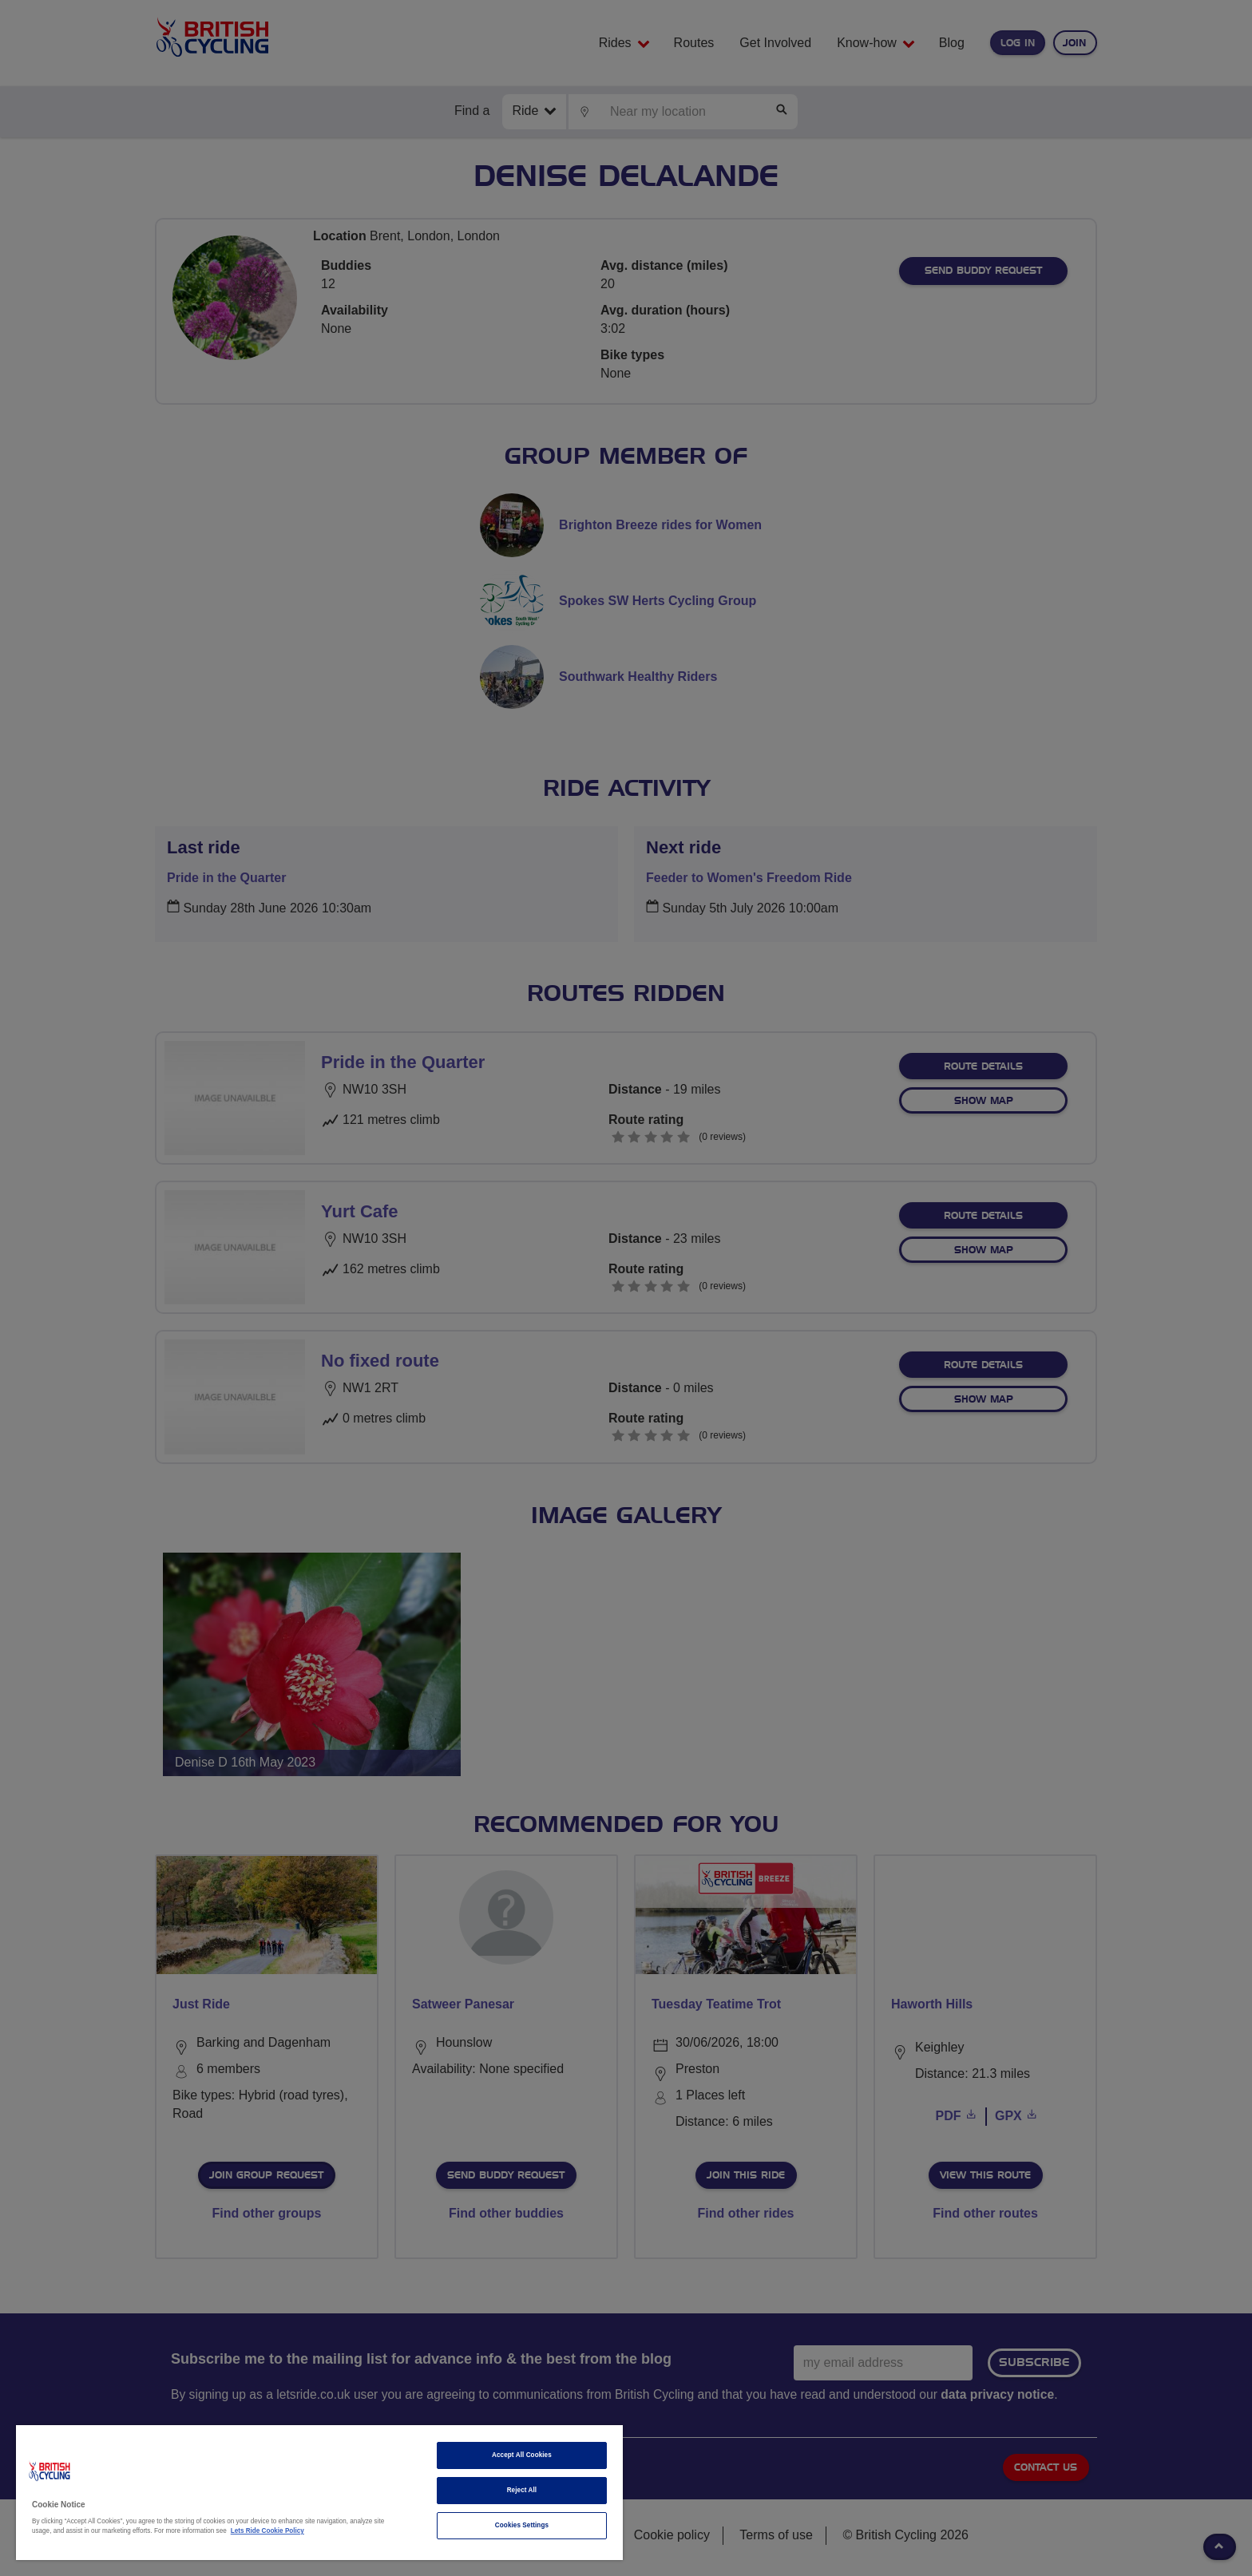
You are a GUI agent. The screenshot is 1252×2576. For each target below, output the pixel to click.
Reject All (522, 2490)
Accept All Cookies (522, 2455)
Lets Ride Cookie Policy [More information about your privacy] (267, 2530)
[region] (319, 2492)
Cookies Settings (522, 2525)
